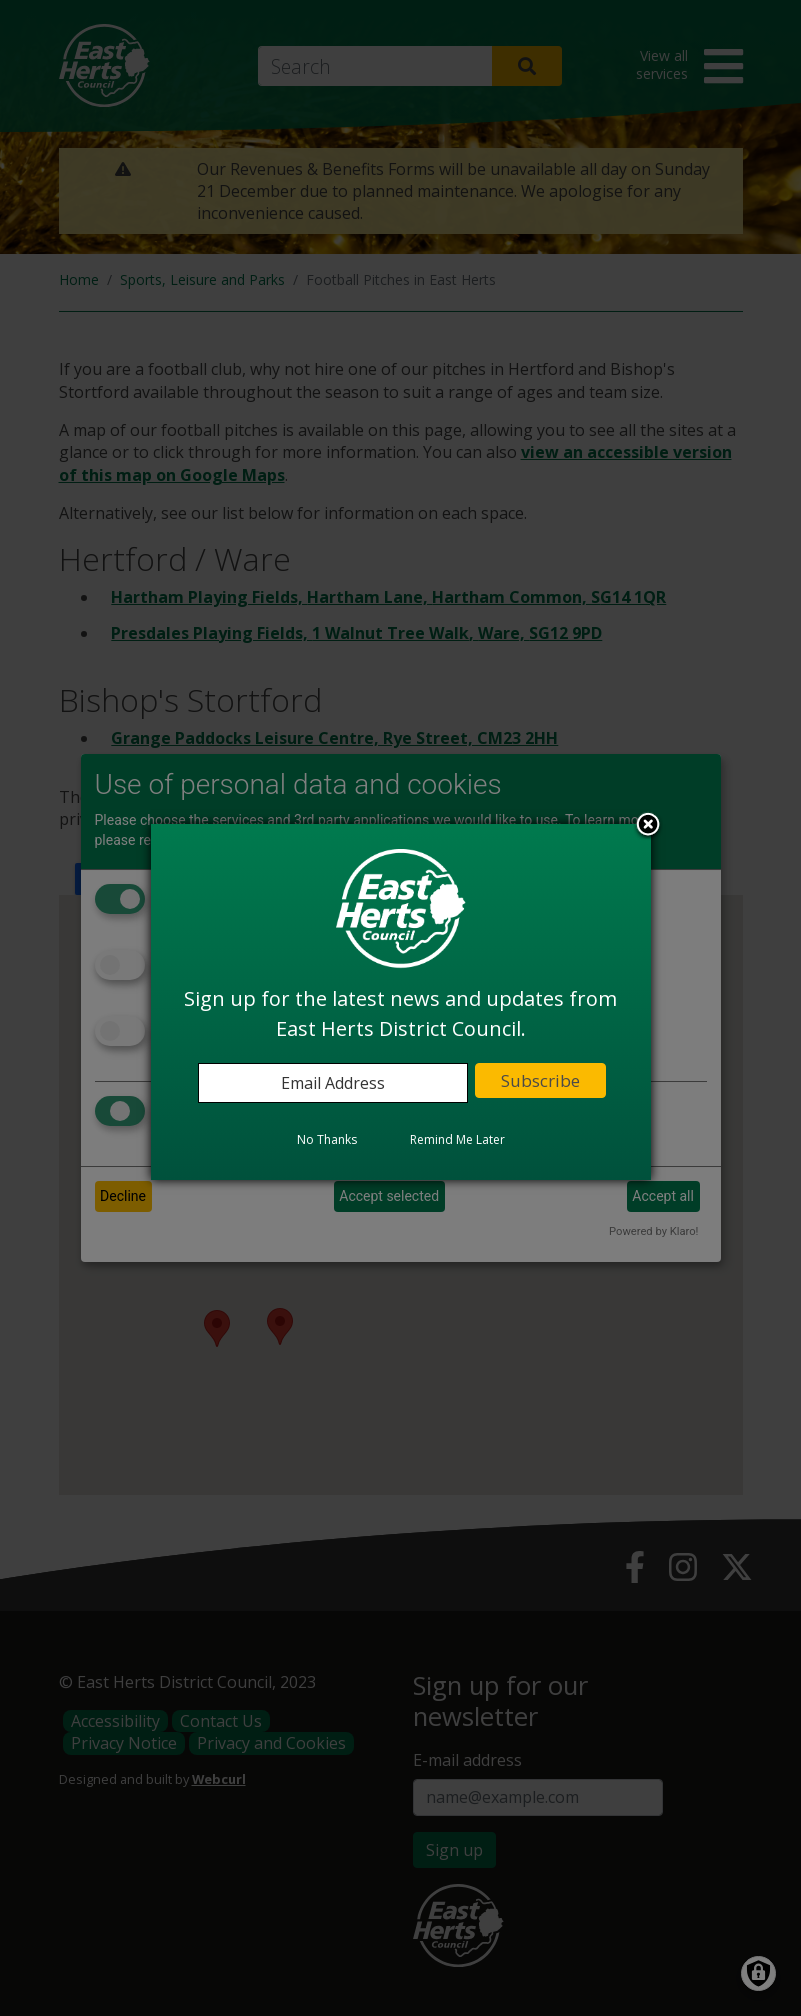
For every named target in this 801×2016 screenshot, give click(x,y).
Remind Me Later (457, 1139)
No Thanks (327, 1139)
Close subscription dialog (648, 826)
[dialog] (401, 1002)
